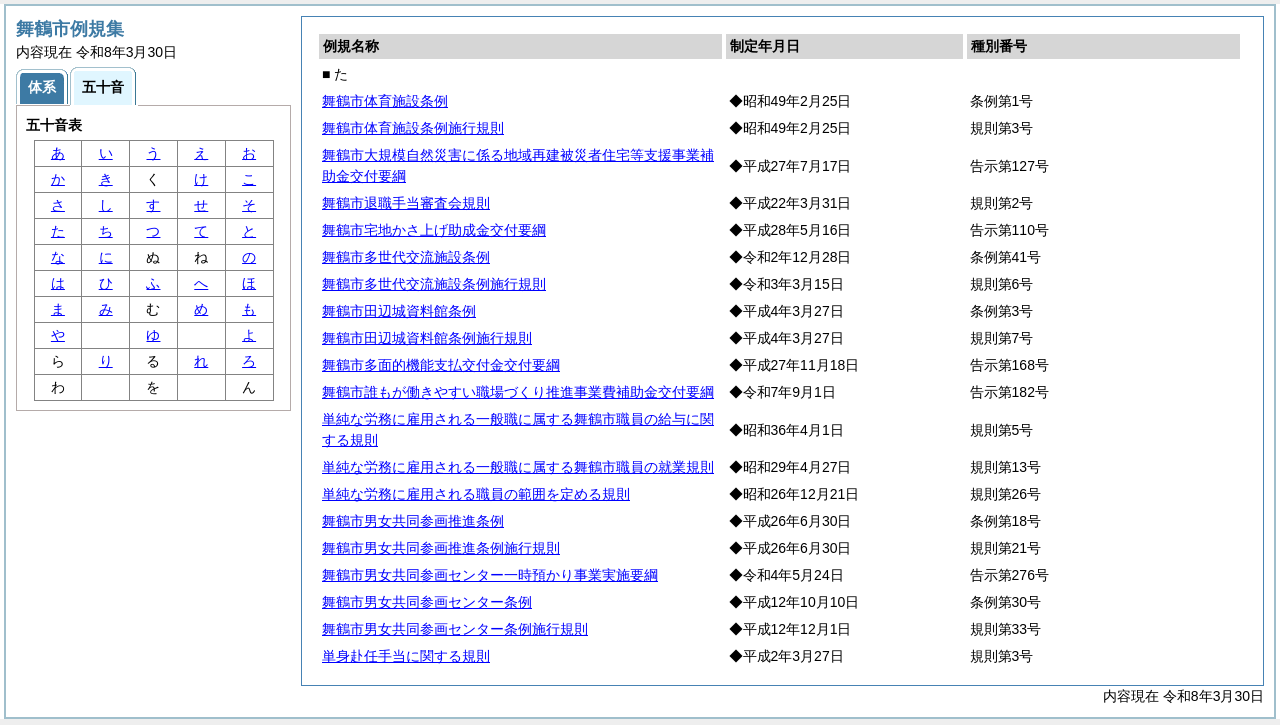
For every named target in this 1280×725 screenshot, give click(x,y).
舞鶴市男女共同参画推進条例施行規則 (441, 548)
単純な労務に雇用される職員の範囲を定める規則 (476, 494)
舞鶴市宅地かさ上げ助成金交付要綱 (434, 230)
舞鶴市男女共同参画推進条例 (413, 521)
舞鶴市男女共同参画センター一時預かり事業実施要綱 (490, 575)
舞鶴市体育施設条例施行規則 (413, 128)
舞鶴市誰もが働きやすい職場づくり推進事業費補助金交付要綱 (518, 392)
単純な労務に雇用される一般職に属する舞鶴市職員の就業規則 (518, 467)
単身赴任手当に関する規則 (406, 656)
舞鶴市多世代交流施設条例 (406, 257)
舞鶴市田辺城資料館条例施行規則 (427, 338)
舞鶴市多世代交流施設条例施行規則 (434, 284)
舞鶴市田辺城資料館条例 (399, 311)
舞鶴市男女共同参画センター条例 (427, 602)
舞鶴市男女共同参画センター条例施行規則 (455, 629)
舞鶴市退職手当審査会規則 (406, 203)
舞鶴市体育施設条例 (385, 101)
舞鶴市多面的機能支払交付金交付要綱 (441, 365)
